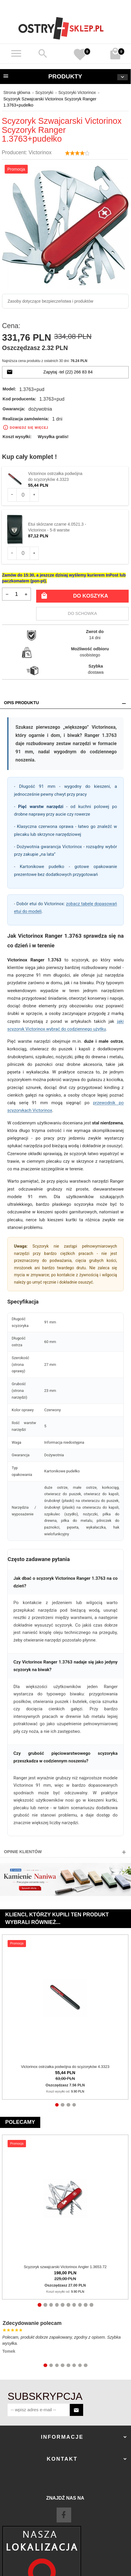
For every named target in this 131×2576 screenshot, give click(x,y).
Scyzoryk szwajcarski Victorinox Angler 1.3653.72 (65, 2267)
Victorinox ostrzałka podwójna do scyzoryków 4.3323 (65, 2067)
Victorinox (40, 152)
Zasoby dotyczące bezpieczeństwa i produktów (50, 301)
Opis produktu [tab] (21, 702)
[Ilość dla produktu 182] (23, 553)
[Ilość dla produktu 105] (23, 494)
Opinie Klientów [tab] (23, 1851)
